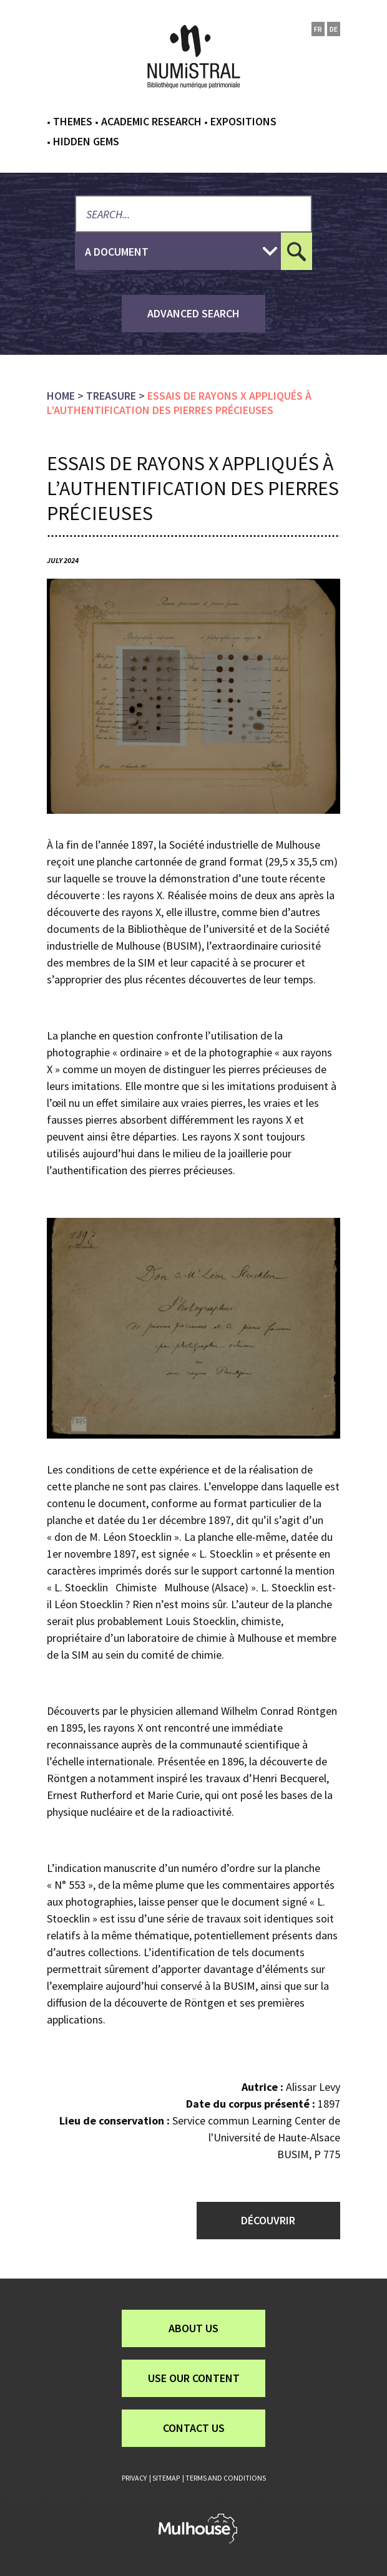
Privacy (134, 2477)
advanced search (193, 313)
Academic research (151, 121)
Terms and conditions (225, 2477)
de (334, 29)
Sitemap (166, 2477)
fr (318, 29)
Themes (72, 121)
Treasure (111, 395)
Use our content (194, 2378)
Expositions (243, 121)
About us (193, 2328)
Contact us (194, 2428)
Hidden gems (86, 141)
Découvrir (268, 2220)
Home (61, 395)
